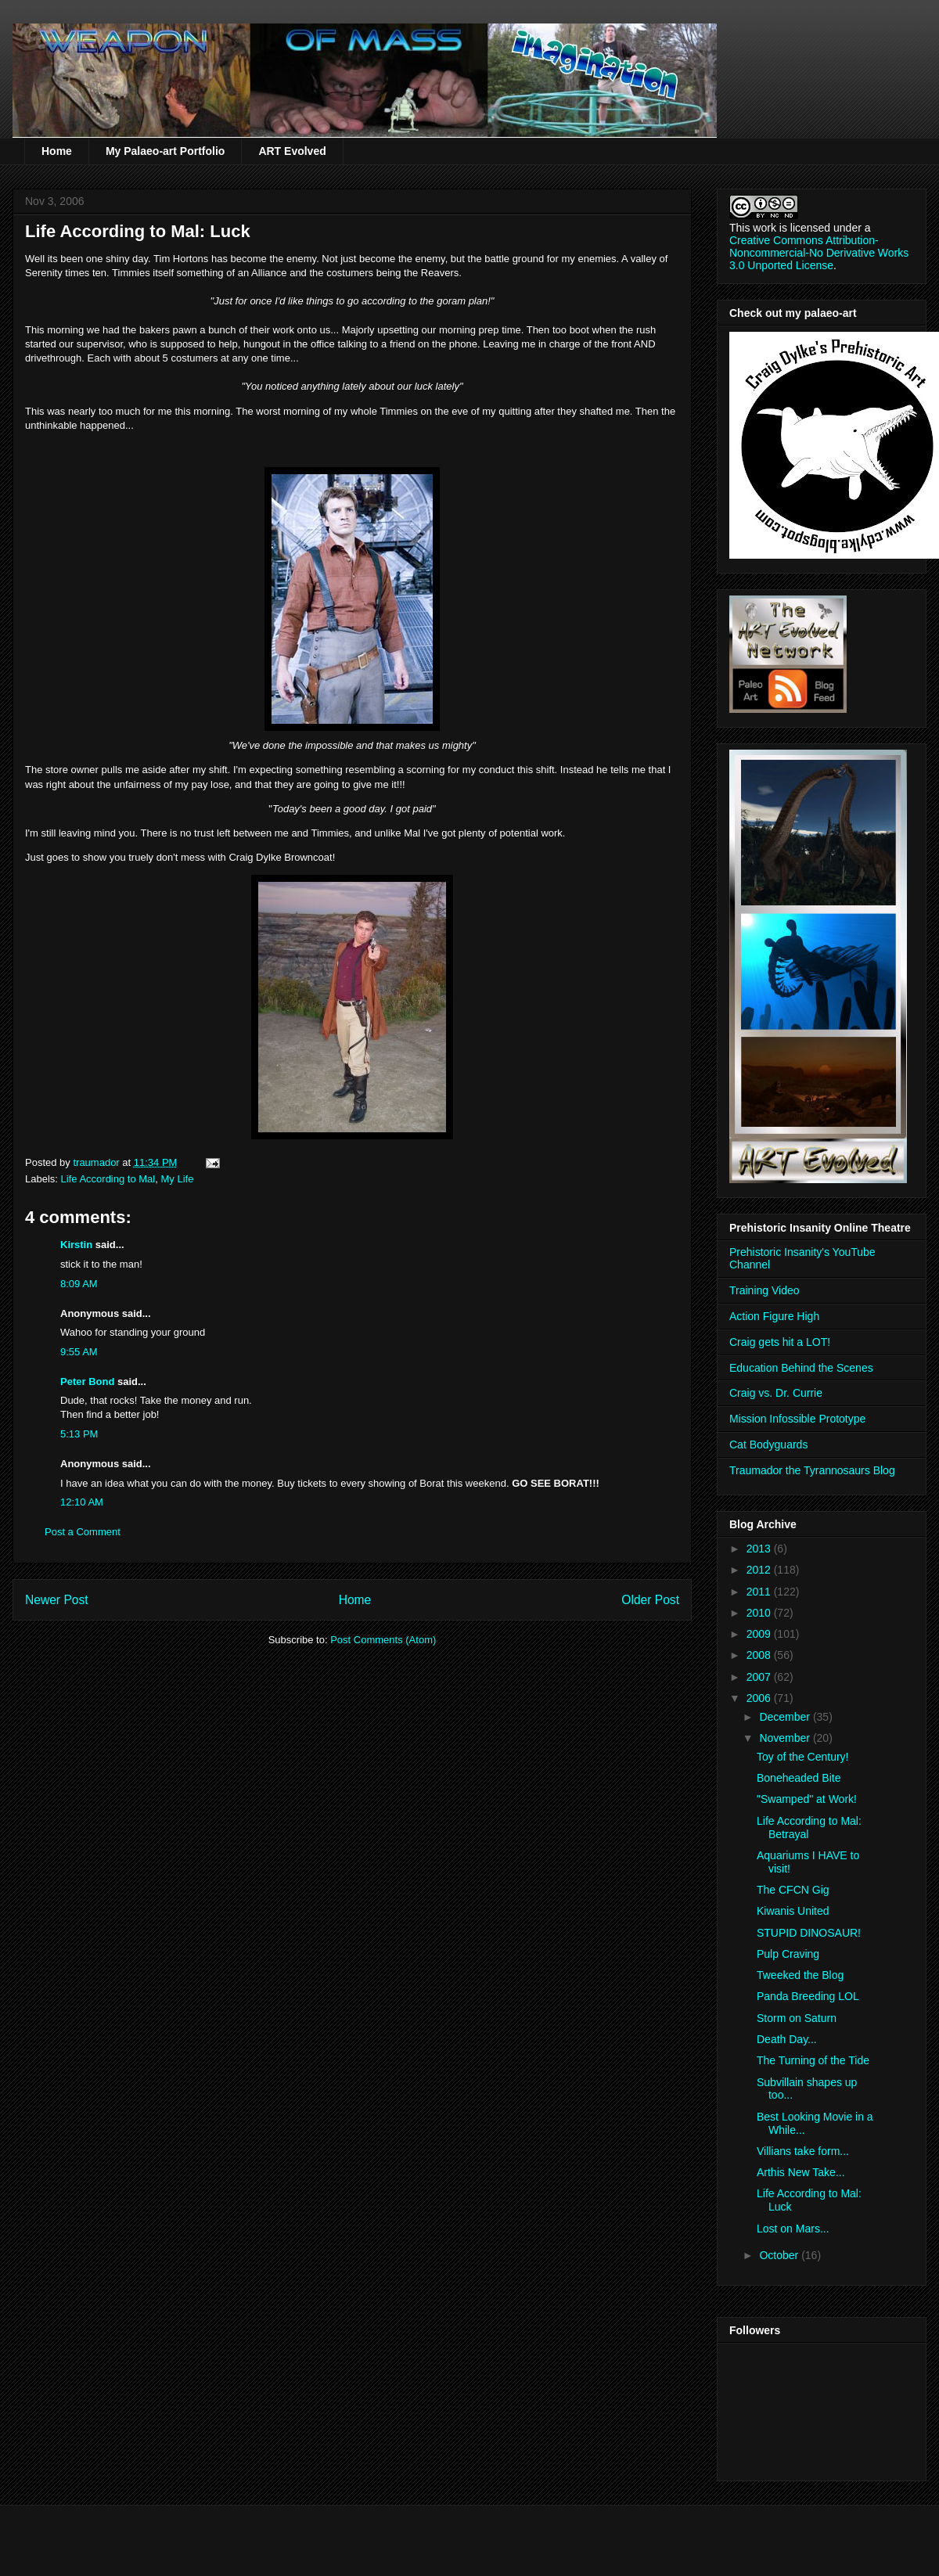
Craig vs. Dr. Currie (775, 1393)
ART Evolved (292, 151)
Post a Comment (83, 1532)
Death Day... (787, 2039)
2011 (760, 1591)
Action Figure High (774, 1316)
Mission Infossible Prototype (797, 1418)
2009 (760, 1634)
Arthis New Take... (801, 2172)
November (785, 1738)
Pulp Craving (788, 1954)
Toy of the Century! (803, 1756)
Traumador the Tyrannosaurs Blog (812, 1470)
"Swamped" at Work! (807, 1799)
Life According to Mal (108, 1179)
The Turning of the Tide (813, 2060)
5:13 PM (79, 1434)
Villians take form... (803, 2151)
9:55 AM (79, 1352)
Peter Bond (87, 1381)
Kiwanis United (793, 1911)
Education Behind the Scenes (801, 1368)
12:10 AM (81, 1502)
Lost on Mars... (793, 2228)
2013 (760, 1548)
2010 (760, 1612)
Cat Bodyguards (768, 1444)
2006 (760, 1698)
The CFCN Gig (793, 1889)
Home (56, 151)
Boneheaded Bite (798, 1778)
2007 (760, 1677)
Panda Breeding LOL (808, 1996)
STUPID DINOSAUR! (809, 1933)
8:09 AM (79, 1284)
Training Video (764, 1290)
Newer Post (56, 1599)
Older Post (650, 1599)
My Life (176, 1179)
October (780, 2255)
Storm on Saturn (796, 2018)
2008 (760, 1655)
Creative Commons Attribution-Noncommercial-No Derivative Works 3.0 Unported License (818, 253)
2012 (760, 1569)
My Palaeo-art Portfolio (165, 151)
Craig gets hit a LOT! (779, 1342)
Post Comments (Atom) (383, 1640)
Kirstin (76, 1244)
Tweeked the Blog (800, 1975)
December (785, 1717)
